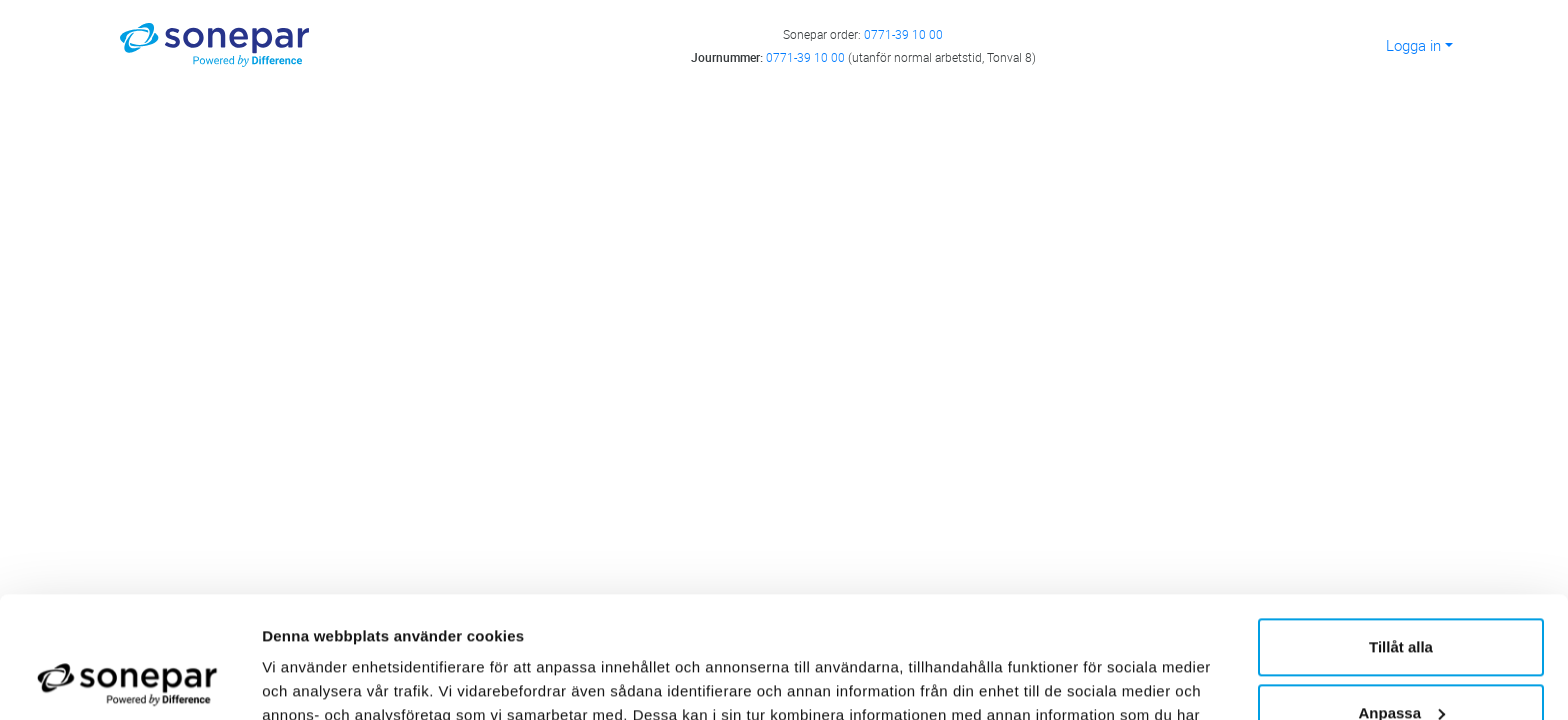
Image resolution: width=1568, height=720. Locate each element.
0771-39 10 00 (903, 34)
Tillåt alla (1401, 533)
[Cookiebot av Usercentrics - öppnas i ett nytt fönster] (129, 681)
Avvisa (1401, 664)
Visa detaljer (306, 680)
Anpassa (1401, 598)
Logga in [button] (1413, 45)
